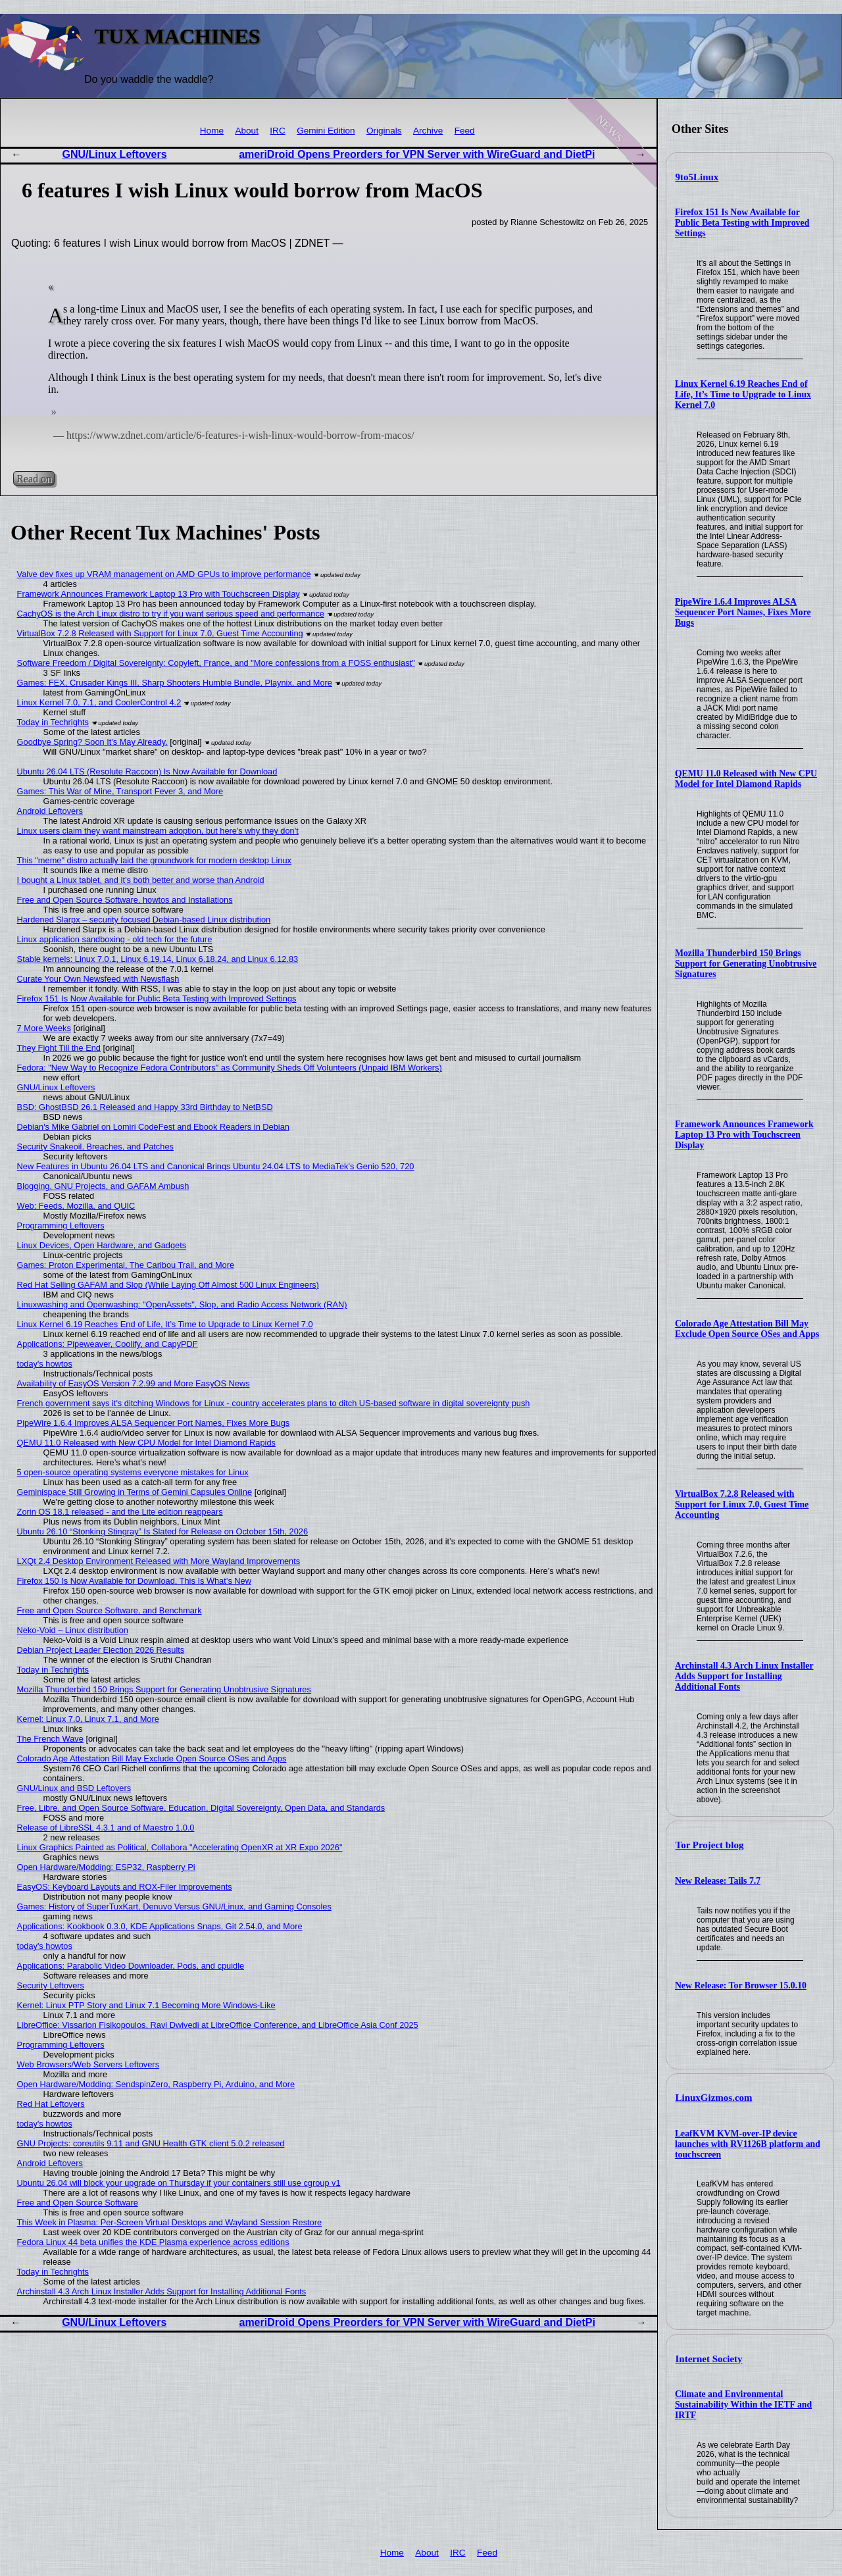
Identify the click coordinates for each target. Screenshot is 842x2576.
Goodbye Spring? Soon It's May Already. (92, 742)
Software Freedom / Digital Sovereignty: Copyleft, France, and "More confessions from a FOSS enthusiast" (216, 663)
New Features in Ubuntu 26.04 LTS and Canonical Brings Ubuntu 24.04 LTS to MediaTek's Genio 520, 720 (215, 1166)
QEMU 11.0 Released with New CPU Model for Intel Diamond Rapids (746, 779)
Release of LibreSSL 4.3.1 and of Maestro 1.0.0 (106, 1827)
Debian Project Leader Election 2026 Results (101, 1650)
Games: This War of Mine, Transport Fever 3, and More (120, 791)
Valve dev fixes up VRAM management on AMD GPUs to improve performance (164, 574)
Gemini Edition (326, 131)
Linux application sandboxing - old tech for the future (114, 939)
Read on (33, 478)
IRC (277, 131)
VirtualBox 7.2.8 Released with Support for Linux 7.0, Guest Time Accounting (742, 1504)
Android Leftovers (50, 811)
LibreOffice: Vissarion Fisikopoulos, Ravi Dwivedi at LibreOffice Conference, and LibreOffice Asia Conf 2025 (217, 2025)
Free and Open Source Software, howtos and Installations (125, 900)
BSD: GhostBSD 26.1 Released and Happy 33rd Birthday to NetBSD (145, 1107)
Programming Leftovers (61, 1225)
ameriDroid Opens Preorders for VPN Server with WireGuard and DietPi (417, 154)
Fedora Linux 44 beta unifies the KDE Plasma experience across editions (153, 2242)
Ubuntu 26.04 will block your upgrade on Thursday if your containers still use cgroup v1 (179, 2183)
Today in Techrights (53, 722)
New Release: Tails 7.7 (717, 1881)
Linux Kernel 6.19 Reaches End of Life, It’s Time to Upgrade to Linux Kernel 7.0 (743, 394)
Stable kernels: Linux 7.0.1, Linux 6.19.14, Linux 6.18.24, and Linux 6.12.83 (158, 959)
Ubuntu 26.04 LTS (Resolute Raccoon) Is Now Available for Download (147, 771)
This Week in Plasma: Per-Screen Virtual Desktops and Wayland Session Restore (169, 2222)
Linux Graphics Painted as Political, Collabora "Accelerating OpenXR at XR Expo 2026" (180, 1847)
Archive (428, 131)
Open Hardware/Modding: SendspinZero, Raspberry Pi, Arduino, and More (156, 2084)
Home (212, 131)
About (247, 131)
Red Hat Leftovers (51, 2104)
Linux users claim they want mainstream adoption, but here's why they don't (158, 831)
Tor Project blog (710, 1845)
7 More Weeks (44, 1028)
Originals (384, 131)
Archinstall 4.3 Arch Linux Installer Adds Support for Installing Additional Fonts (744, 1676)
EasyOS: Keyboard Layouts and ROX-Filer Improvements (124, 1887)
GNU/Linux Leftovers (114, 154)
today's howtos (44, 1364)
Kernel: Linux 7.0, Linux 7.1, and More (88, 1719)
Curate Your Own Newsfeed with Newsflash (98, 979)
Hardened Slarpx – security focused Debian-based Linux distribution (144, 919)
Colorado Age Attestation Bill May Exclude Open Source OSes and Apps (747, 1329)
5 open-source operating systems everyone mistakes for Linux (133, 1472)
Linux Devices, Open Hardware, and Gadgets (102, 1245)
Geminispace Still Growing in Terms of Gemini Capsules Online (135, 1492)
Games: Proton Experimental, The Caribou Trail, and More (126, 1265)
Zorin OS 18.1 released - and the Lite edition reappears (120, 1512)
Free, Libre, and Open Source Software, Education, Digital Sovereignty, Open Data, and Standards (201, 1808)
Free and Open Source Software (77, 2203)
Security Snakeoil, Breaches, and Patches (95, 1146)
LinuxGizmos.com (714, 2097)
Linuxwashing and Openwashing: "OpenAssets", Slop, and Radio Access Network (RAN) (182, 1304)
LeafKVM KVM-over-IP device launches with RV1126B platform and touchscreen (747, 2144)
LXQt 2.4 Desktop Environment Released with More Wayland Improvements (159, 1561)
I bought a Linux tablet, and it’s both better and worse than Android (140, 880)
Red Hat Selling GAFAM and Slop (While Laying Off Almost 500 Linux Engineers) (168, 1285)
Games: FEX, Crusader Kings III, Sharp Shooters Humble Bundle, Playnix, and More (174, 683)
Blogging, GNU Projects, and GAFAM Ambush (103, 1186)
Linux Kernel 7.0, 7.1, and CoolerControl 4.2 (99, 702)
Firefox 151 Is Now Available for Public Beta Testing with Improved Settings (742, 222)
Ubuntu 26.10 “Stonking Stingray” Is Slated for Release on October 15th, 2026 (162, 1531)
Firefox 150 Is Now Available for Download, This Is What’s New (134, 1581)
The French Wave (50, 1739)
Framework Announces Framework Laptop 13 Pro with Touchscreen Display (744, 1134)
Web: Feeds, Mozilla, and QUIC (76, 1206)
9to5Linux (697, 177)
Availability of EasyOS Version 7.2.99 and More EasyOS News (133, 1383)
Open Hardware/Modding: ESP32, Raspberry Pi (106, 1867)
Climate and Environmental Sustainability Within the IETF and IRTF (743, 2404)
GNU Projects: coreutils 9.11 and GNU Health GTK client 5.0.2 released (151, 2143)
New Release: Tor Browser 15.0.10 (740, 1985)
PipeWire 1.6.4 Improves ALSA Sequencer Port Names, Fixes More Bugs (743, 612)
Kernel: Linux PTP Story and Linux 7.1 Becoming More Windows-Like (146, 2005)
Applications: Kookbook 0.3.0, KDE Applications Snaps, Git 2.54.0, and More (160, 1926)
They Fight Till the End (59, 1048)
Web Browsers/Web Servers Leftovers (88, 2064)
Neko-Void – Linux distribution (72, 1630)
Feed (465, 131)
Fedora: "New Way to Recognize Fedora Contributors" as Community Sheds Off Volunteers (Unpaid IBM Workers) (229, 1068)
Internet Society (709, 2359)
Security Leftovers (50, 1985)
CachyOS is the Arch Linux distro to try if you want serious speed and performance (170, 614)
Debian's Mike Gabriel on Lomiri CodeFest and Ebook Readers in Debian (153, 1127)
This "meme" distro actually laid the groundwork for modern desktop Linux (154, 860)
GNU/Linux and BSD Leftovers (74, 1788)
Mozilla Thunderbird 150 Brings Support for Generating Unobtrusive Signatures (746, 963)
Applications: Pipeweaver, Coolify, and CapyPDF (107, 1344)
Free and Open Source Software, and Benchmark (109, 1610)
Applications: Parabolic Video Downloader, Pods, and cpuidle (131, 1966)
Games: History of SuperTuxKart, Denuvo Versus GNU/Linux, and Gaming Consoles (174, 1906)
